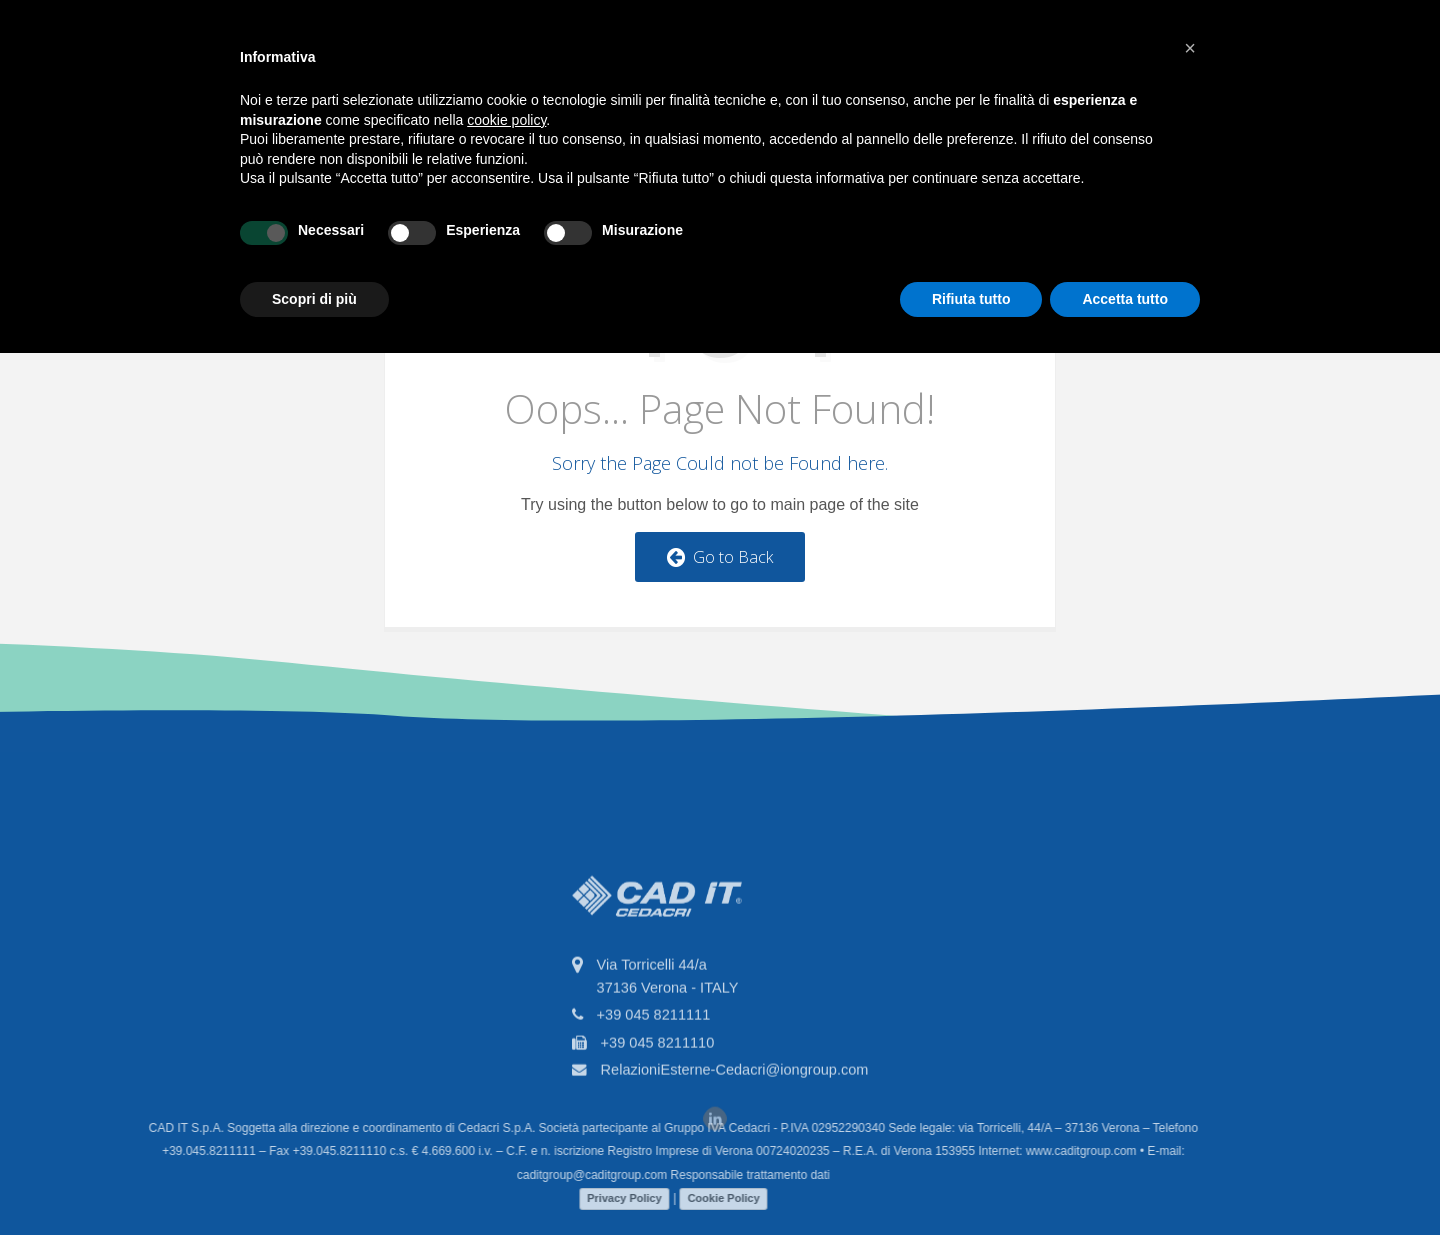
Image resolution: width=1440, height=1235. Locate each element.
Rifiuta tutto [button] (971, 299)
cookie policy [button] (506, 120)
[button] (1190, 48)
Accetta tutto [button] (1125, 299)
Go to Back (720, 557)
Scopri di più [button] (314, 299)
